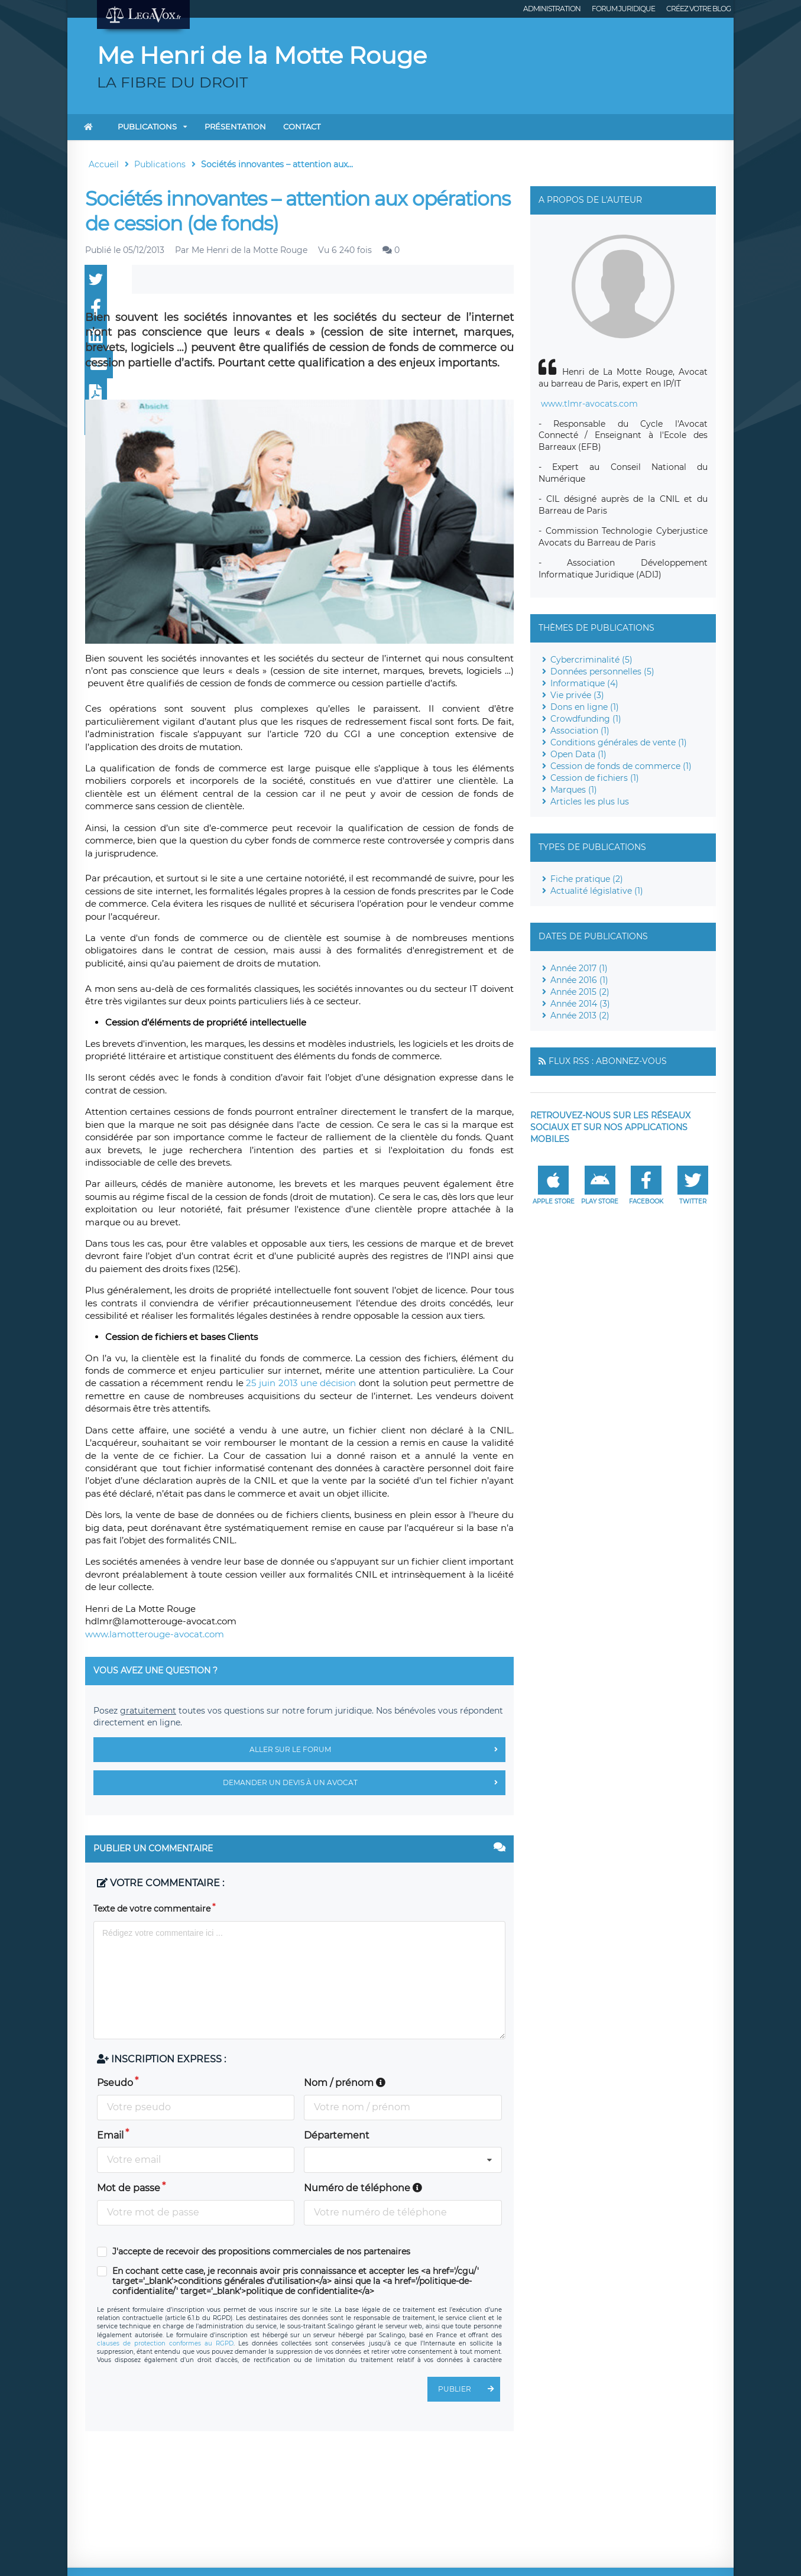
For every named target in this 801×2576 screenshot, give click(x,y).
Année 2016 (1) (579, 980)
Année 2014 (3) (580, 1003)
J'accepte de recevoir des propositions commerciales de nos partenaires (261, 2252)
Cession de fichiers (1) (594, 778)
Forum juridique (623, 8)
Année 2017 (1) (579, 968)
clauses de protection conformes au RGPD (165, 2343)
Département (336, 2135)
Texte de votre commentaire (151, 1908)
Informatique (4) (584, 683)
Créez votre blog (698, 8)
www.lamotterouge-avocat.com (154, 1634)
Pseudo (115, 2082)
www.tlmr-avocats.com (589, 403)
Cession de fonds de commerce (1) (621, 766)
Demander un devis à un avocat (364, 1782)
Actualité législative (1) (596, 890)
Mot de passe (128, 2188)
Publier (469, 2389)
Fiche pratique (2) (586, 879)
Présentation (235, 126)
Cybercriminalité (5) (591, 659)
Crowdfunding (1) (585, 718)
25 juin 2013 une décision (302, 1382)
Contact (301, 126)
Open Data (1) (578, 754)
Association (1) (579, 730)
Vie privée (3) (577, 695)
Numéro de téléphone (363, 2188)
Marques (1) (573, 789)
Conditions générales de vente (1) (618, 742)
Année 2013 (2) (579, 1015)
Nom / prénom (344, 2082)
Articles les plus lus (589, 801)
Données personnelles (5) (602, 671)
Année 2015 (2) (579, 992)
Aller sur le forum (377, 1749)
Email (110, 2135)
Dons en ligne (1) (584, 707)
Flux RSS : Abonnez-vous (608, 1061)
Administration (552, 8)
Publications (147, 126)
